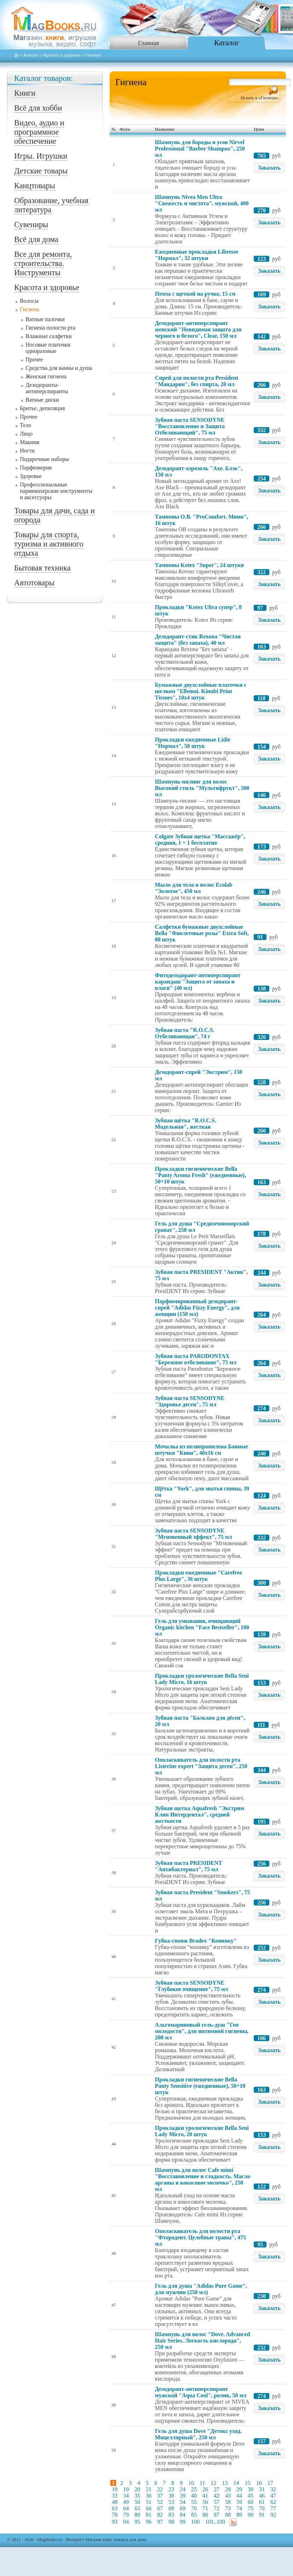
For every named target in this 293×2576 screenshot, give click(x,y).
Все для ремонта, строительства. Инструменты (43, 263)
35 (137, 2496)
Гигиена (29, 309)
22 (160, 2489)
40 (194, 2496)
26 (205, 2489)
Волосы (29, 301)
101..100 (215, 2522)
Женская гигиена (45, 376)
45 (250, 2496)
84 (182, 2515)
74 (239, 2508)
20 (137, 2489)
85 (194, 2515)
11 (202, 2483)
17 (270, 2483)
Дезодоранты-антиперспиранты (46, 388)
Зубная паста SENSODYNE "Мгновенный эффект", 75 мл (193, 1534)
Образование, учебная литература (51, 205)
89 (239, 2515)
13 (225, 2483)
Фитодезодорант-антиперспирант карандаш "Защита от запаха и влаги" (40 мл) (198, 981)
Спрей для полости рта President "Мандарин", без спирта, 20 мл (196, 381)
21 (148, 2489)
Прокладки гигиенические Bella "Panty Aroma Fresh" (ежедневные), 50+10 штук (200, 1175)
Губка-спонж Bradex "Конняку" (196, 1941)
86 (205, 2515)
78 (114, 2515)
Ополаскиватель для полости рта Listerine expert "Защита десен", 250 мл (201, 1766)
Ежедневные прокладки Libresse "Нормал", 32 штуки (196, 255)
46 (262, 2496)
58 (228, 2502)
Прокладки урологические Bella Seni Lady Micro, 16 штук (202, 1679)
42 (216, 2496)
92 (273, 2515)
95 (137, 2522)
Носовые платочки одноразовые (47, 348)
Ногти (27, 451)
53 (171, 2502)
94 (126, 2522)
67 (160, 2508)
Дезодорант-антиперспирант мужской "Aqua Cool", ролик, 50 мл (200, 2392)
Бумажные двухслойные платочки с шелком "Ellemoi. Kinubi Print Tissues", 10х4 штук (201, 691)
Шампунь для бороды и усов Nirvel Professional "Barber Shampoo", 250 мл (200, 148)
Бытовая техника (42, 567)
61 (262, 2502)
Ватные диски (42, 400)
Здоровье (31, 476)
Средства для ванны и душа (58, 368)
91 (262, 2515)
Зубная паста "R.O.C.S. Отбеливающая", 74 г (184, 1033)
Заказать (269, 168)
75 (250, 2508)
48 (114, 2502)
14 (236, 2483)
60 (250, 2502)
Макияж (30, 442)
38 (171, 2496)
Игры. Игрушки (40, 156)
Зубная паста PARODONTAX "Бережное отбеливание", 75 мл (195, 1359)
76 (262, 2508)
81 (148, 2515)
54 (182, 2502)
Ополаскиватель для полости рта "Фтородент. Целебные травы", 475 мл (200, 2237)
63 (114, 2508)
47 (273, 2496)
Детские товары (41, 170)
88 (228, 2515)
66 (148, 2508)
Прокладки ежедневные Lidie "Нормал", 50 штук (192, 743)
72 (216, 2508)
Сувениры (31, 224)
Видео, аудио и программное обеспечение (39, 132)
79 (126, 2515)
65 (137, 2508)
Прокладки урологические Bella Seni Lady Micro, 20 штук (202, 2131)
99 (182, 2522)
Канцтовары (34, 185)
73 (228, 2508)
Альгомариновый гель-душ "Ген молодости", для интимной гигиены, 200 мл (202, 2031)
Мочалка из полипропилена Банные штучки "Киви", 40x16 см (201, 1449)
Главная (148, 42)
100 (195, 2522)
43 (228, 2496)
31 (262, 2489)
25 (194, 2489)
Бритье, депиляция (42, 408)
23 (171, 2489)
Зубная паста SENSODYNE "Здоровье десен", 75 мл (189, 1401)
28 (228, 2489)
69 (182, 2508)
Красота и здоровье (62, 55)
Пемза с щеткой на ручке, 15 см (195, 294)
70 (194, 2508)
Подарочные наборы (44, 459)
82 (160, 2515)
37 (160, 2496)
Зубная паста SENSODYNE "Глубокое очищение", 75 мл (191, 1986)
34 (126, 2496)
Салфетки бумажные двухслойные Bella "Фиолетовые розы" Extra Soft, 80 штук (202, 933)
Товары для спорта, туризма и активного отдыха (48, 543)
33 (114, 2496)
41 (205, 2496)
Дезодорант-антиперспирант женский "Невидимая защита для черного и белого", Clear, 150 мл (198, 329)
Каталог (226, 43)
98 (171, 2522)
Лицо (26, 434)
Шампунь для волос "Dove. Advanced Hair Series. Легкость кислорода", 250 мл (202, 2340)
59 (239, 2502)
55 (194, 2502)
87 (216, 2515)
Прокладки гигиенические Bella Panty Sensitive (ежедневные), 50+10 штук (200, 2085)
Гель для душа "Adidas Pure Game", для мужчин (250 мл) (201, 2289)
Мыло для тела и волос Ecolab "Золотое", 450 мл (193, 888)
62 (273, 2502)
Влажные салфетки (48, 336)
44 (239, 2496)
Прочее (34, 359)
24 (182, 2489)
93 (114, 2522)
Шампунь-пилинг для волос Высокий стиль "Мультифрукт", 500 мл (202, 788)
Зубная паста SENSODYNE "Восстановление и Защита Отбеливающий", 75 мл (190, 426)
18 (114, 2489)
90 (250, 2515)
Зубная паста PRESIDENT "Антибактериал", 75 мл (188, 1866)
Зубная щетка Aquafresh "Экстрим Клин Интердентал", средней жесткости (199, 1814)
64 (126, 2508)
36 (148, 2496)
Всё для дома (36, 239)
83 (171, 2515)
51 (148, 2502)
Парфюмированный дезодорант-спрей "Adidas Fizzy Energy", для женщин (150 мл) (197, 1307)
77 (273, 2508)
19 (126, 2489)
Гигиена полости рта (50, 328)
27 (216, 2489)
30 (250, 2489)
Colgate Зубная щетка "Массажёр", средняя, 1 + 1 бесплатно (200, 839)
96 (148, 2522)
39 (182, 2496)
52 (160, 2502)
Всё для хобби (38, 108)
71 (205, 2508)
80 (137, 2515)
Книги (24, 93)
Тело (25, 425)
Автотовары (34, 582)
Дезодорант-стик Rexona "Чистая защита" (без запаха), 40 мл (198, 639)
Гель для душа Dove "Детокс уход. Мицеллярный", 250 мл (198, 2434)
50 (137, 2502)
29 (239, 2489)
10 (191, 2483)
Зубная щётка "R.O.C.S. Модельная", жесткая (185, 1123)
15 (247, 2483)
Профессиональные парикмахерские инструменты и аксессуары (56, 490)
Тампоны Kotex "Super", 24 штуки (199, 565)
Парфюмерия (36, 468)
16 (259, 2483)
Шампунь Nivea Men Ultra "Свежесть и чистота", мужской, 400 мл (202, 203)
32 (273, 2489)
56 (205, 2502)
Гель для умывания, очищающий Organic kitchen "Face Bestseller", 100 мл (202, 1627)
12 (213, 2483)
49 (126, 2502)
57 (216, 2502)
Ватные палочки (45, 319)
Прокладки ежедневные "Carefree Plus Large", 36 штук (198, 1576)
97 (160, 2522)
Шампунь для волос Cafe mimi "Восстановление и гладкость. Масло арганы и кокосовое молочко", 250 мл (202, 2179)
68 (171, 2508)
